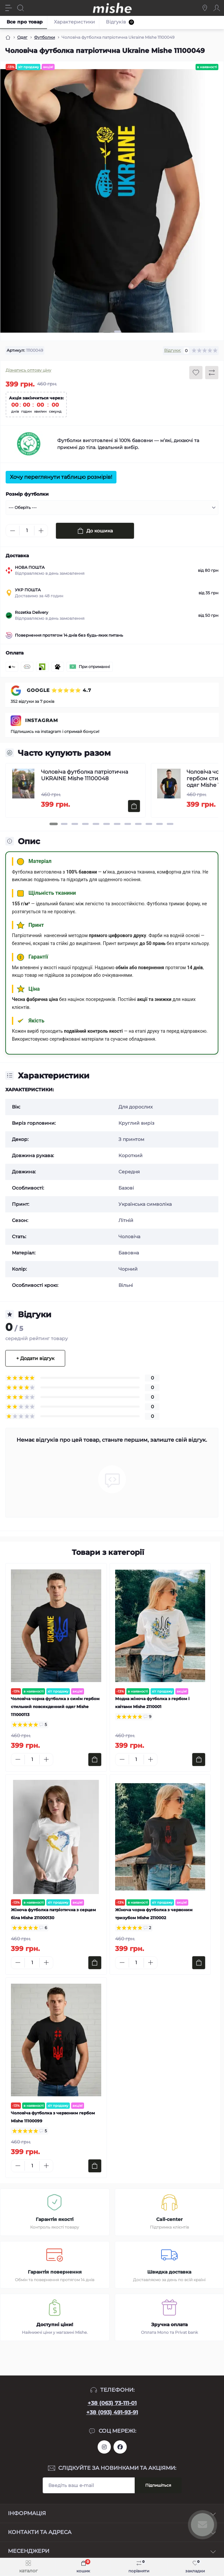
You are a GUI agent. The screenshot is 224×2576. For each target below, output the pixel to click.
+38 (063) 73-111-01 (112, 2403)
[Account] (216, 8)
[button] (107, 331)
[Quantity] (26, 530)
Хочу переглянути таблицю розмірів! (61, 477)
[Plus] (41, 530)
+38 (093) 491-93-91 (112, 2412)
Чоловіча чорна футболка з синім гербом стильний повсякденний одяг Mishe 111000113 (55, 1706)
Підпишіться (158, 2485)
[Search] (20, 8)
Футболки (44, 37)
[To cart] (134, 806)
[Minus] (12, 530)
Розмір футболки (27, 494)
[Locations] (205, 8)
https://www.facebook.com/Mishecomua (120, 2447)
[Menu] (8, 8)
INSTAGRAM (41, 720)
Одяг (22, 37)
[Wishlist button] (195, 372)
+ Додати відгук (35, 1358)
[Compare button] (211, 372)
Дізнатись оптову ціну (28, 370)
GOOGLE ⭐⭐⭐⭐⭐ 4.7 (58, 690)
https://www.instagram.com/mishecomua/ (104, 2447)
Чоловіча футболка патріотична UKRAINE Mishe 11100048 (84, 775)
